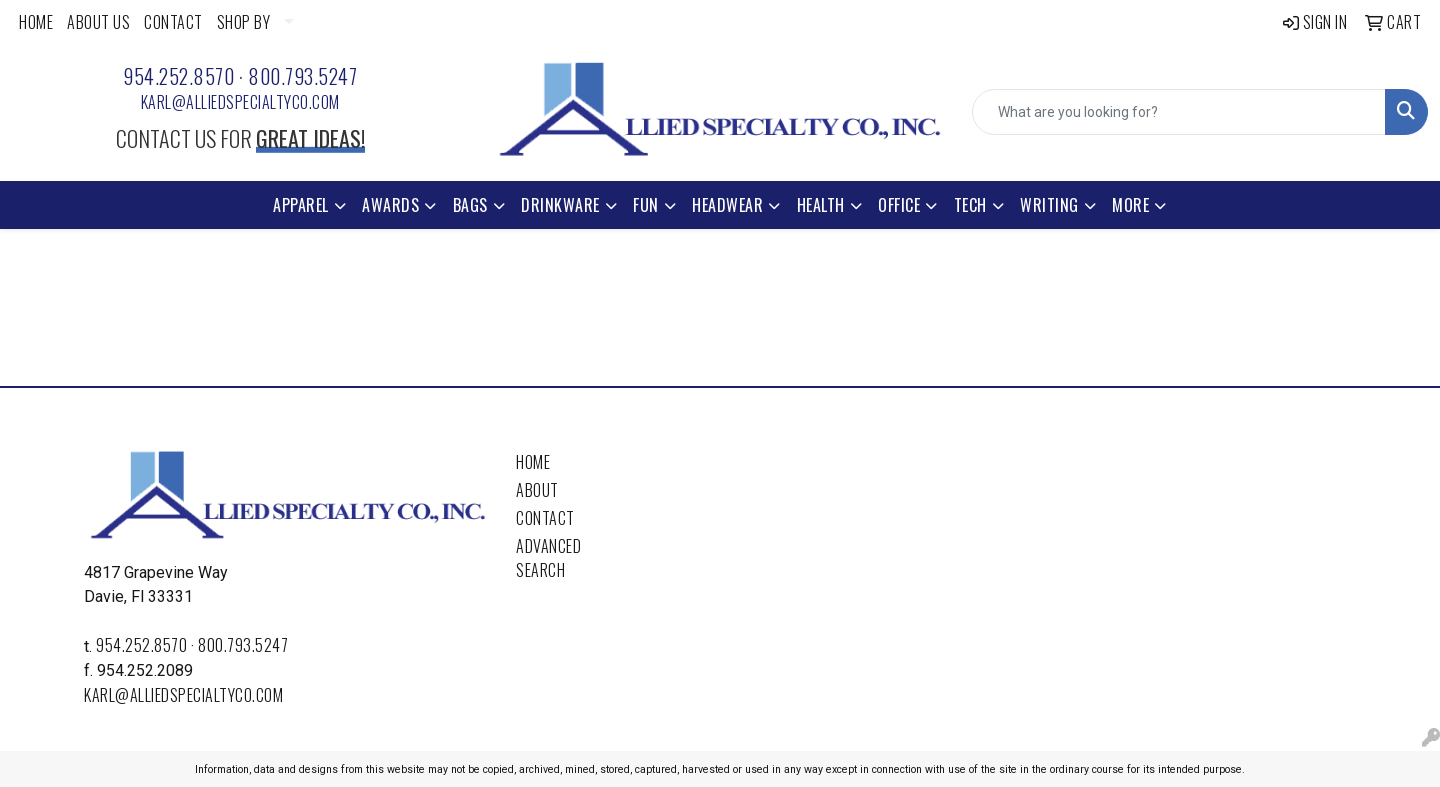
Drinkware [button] (560, 205)
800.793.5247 (302, 76)
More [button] (1130, 205)
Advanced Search (548, 558)
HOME (36, 22)
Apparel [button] (301, 205)
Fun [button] (646, 205)
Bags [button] (470, 205)
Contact (545, 518)
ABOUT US (98, 22)
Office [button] (899, 205)
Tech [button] (970, 205)
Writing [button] (1049, 205)
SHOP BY (244, 22)
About (537, 490)
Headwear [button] (727, 205)
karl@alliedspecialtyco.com (240, 102)
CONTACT (173, 22)
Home (533, 462)
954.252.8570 (178, 76)
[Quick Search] (1179, 112)
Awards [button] (390, 205)
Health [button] (821, 205)
